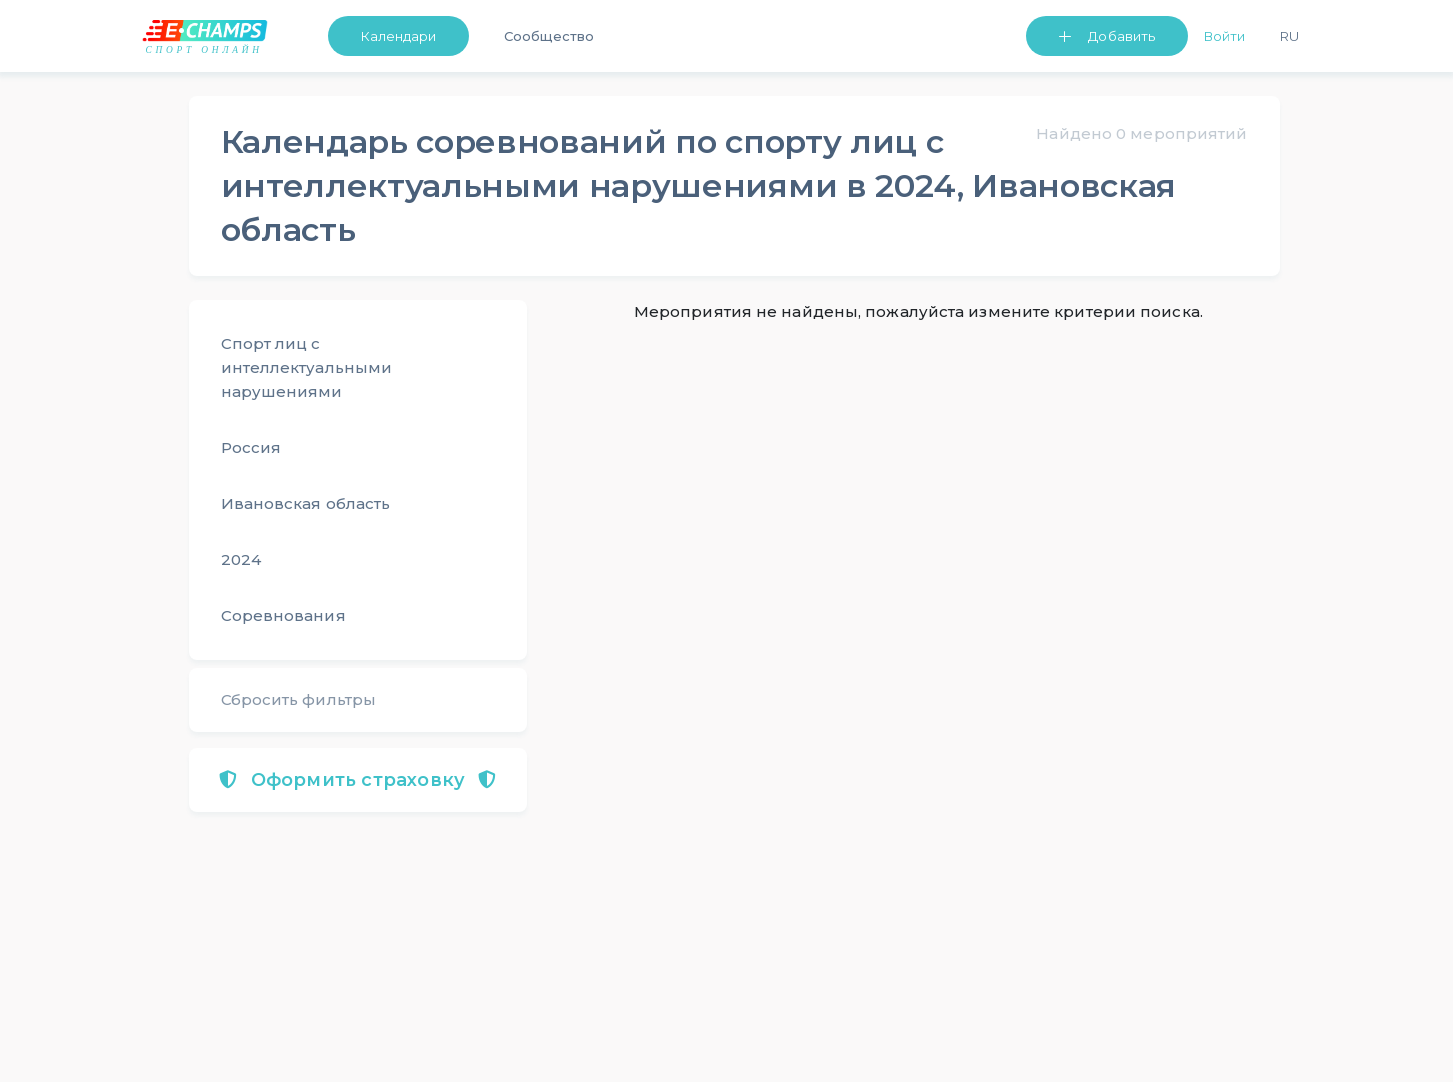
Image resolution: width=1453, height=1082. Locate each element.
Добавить (1121, 36)
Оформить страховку (357, 780)
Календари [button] (399, 36)
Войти (1224, 36)
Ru (1289, 36)
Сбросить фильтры (299, 699)
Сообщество (548, 36)
